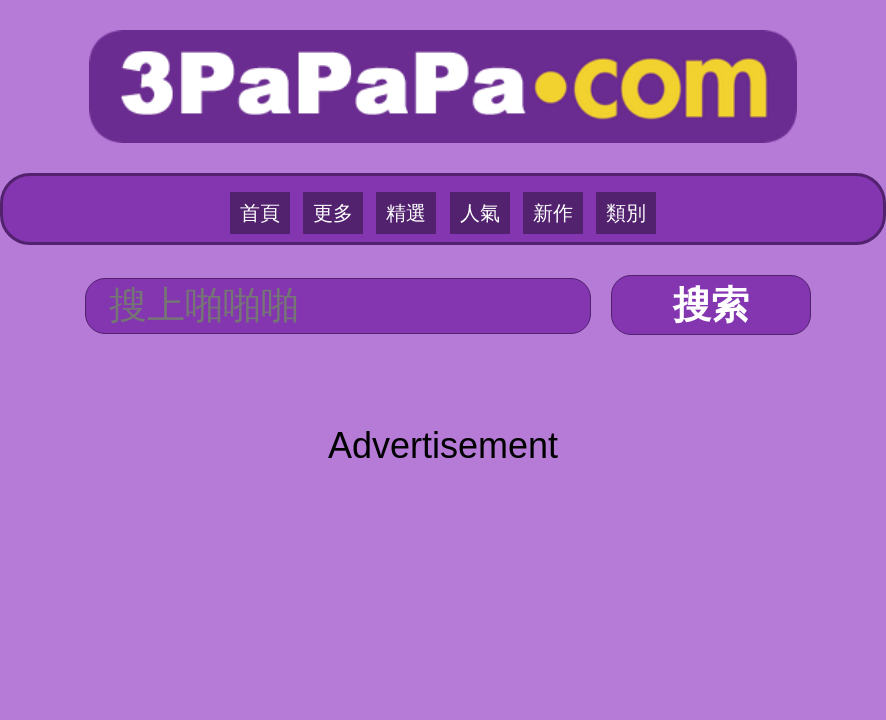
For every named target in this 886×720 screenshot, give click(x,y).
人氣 (480, 213)
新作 (553, 213)
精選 (406, 213)
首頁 (260, 213)
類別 (626, 213)
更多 (333, 213)
